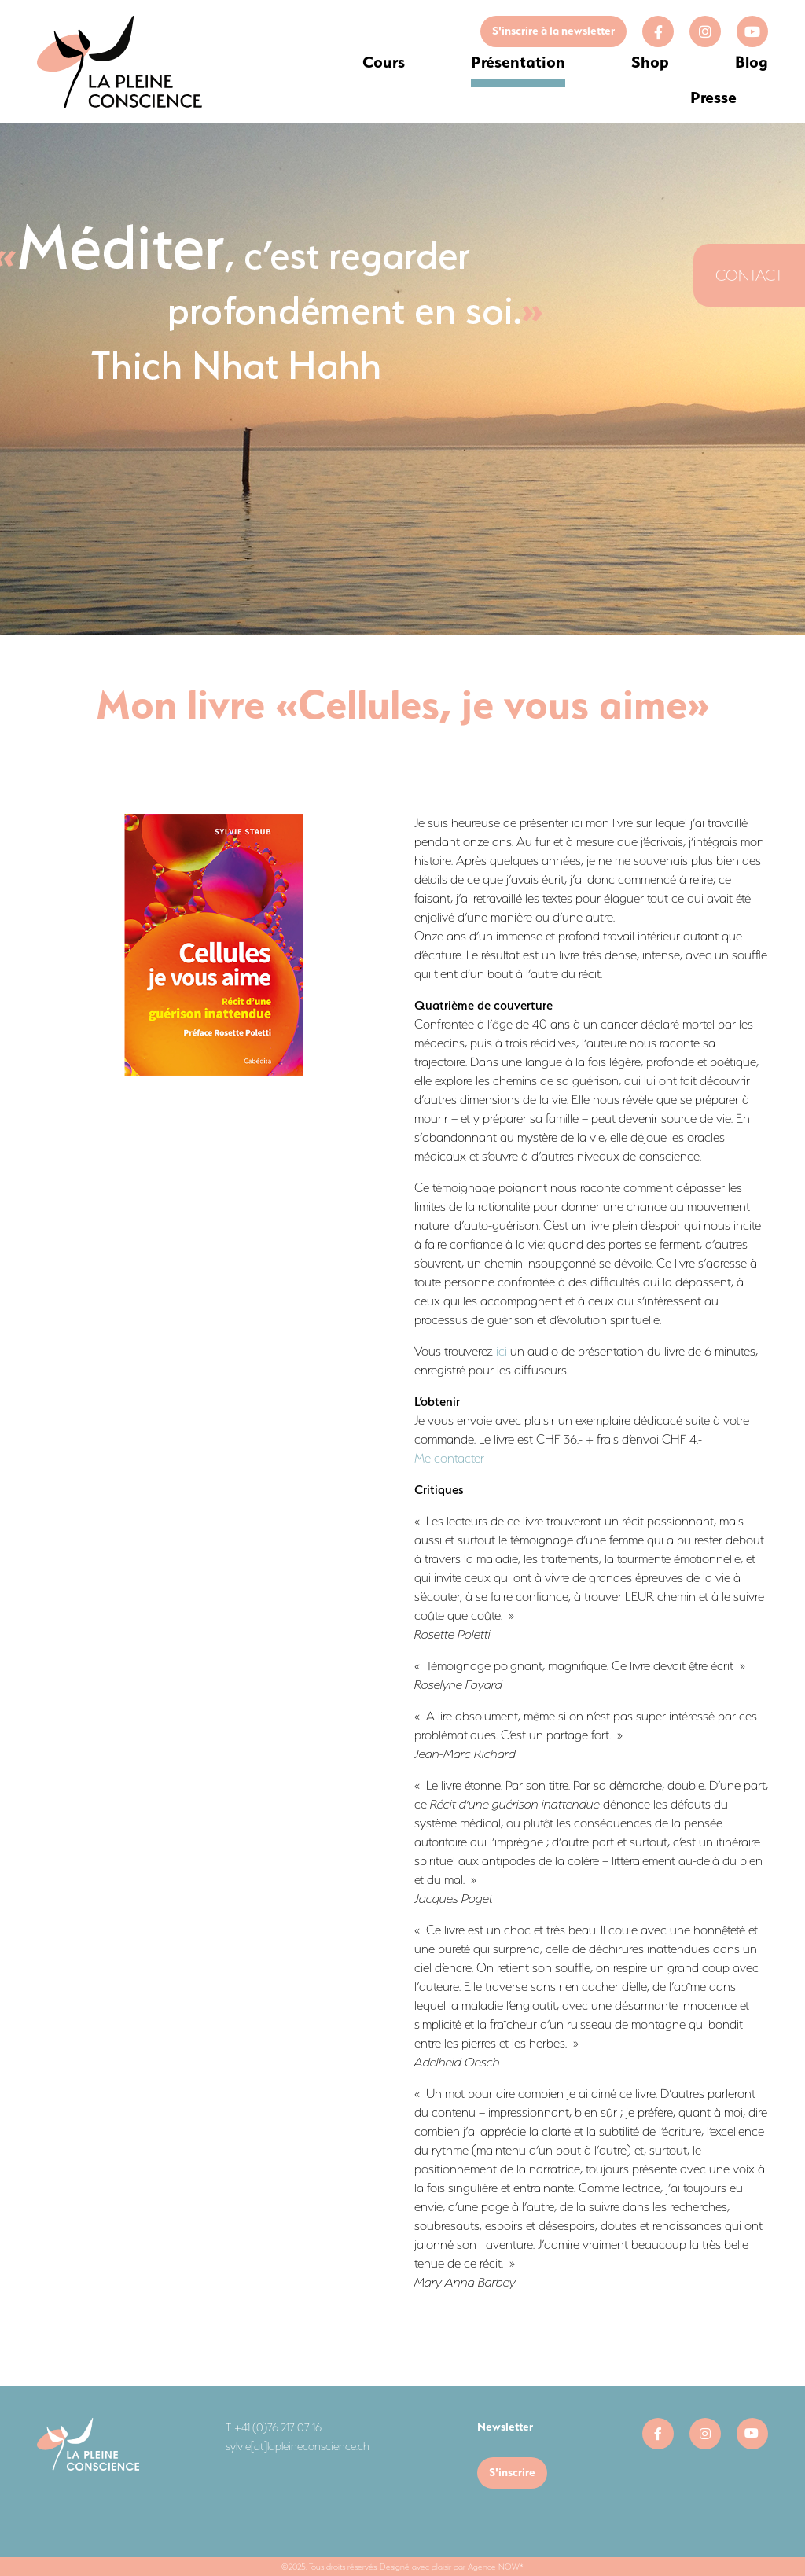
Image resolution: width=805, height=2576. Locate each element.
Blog (751, 62)
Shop (650, 62)
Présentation (518, 62)
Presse (713, 97)
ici (501, 1351)
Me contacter (449, 1458)
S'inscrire (512, 2472)
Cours (383, 62)
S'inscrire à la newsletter (553, 31)
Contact (749, 275)
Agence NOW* (496, 2566)
